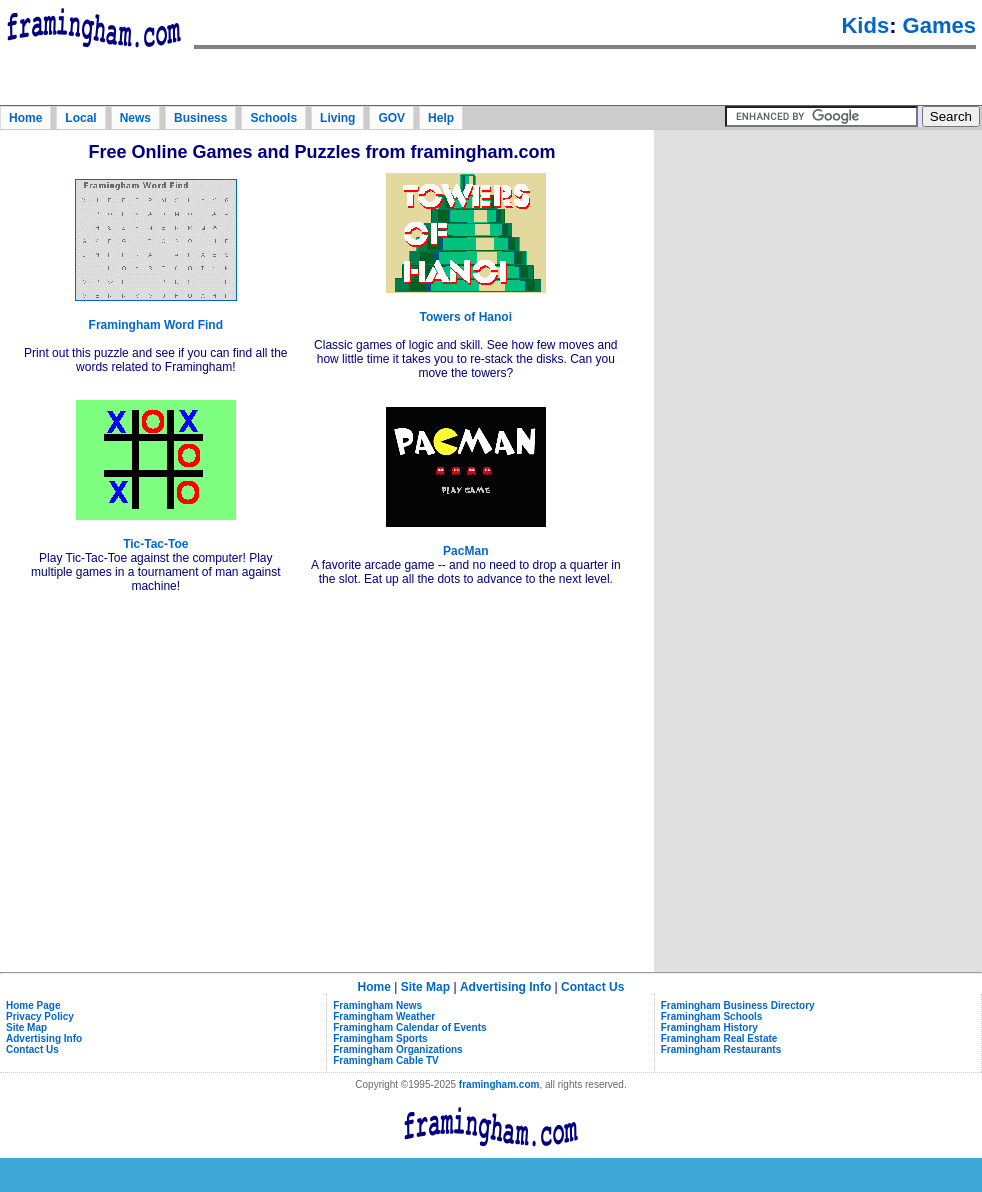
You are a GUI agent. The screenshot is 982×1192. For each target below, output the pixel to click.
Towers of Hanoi (466, 317)
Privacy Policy (40, 1016)
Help (441, 118)
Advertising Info (505, 987)
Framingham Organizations (397, 1049)
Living (337, 118)
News (135, 118)
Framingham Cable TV (386, 1060)
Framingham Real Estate (719, 1038)
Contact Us (592, 987)
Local (80, 118)
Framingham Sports (380, 1038)
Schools (273, 118)
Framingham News (377, 1005)
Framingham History (709, 1027)
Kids (865, 25)
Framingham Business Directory (738, 1005)
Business (200, 118)
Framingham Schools (712, 1016)
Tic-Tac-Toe (155, 544)
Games (939, 25)
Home (25, 118)
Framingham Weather (384, 1016)
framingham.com (499, 1084)
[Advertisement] (818, 259)
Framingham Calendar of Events (409, 1027)
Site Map (425, 987)
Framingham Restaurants (721, 1049)
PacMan (465, 551)
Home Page (33, 1005)
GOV (391, 118)
